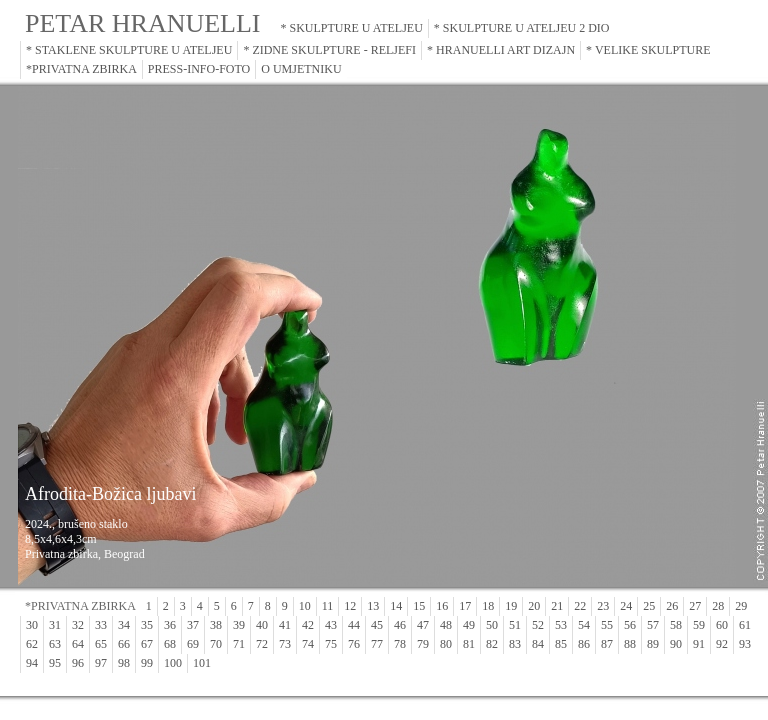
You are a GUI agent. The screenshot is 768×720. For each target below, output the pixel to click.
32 (78, 625)
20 (534, 606)
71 (239, 644)
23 (603, 606)
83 (515, 644)
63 (55, 644)
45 (377, 625)
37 (193, 625)
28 (718, 606)
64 (78, 644)
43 (331, 625)
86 (584, 644)
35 (147, 625)
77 (377, 644)
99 (147, 663)
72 (262, 644)
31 (55, 625)
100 (173, 663)
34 (124, 625)
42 (308, 625)
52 (538, 625)
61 (745, 625)
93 (745, 644)
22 (580, 606)
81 (469, 644)
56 (630, 625)
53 (561, 625)
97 (101, 663)
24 (626, 606)
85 (561, 644)
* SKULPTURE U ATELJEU (352, 28)
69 (193, 644)
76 (354, 644)
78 (400, 644)
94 (32, 663)
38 (216, 625)
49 (469, 625)
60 (722, 625)
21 (557, 606)
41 (285, 625)
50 (492, 625)
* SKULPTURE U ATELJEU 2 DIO (522, 28)
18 (488, 606)
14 (396, 606)
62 (32, 644)
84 (538, 644)
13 (373, 606)
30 (32, 625)
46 (400, 625)
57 (653, 625)
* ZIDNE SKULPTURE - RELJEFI (329, 50)
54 (584, 625)
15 (419, 606)
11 (328, 606)
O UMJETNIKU (301, 69)
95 (55, 663)
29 (741, 606)
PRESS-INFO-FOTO (199, 69)
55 (607, 625)
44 (354, 625)
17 (465, 606)
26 (672, 606)
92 (722, 644)
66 (124, 644)
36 (170, 625)
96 (78, 663)
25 (649, 606)
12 (350, 606)
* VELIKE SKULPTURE (648, 50)
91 (699, 644)
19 (511, 606)
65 (101, 644)
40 (262, 625)
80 (446, 644)
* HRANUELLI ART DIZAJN (501, 50)
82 (492, 644)
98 (124, 663)
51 (515, 625)
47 (423, 625)
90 (676, 644)
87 (607, 644)
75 (331, 644)
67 (147, 644)
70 (216, 644)
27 (695, 606)
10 (305, 606)
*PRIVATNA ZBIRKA (81, 69)
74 (308, 644)
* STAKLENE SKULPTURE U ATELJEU (129, 50)
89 (653, 644)
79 (423, 644)
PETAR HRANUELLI (143, 23)
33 (101, 625)
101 (202, 663)
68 (170, 644)
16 (442, 606)
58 (676, 625)
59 (699, 625)
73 (285, 644)
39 (239, 625)
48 (446, 625)
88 (630, 644)
